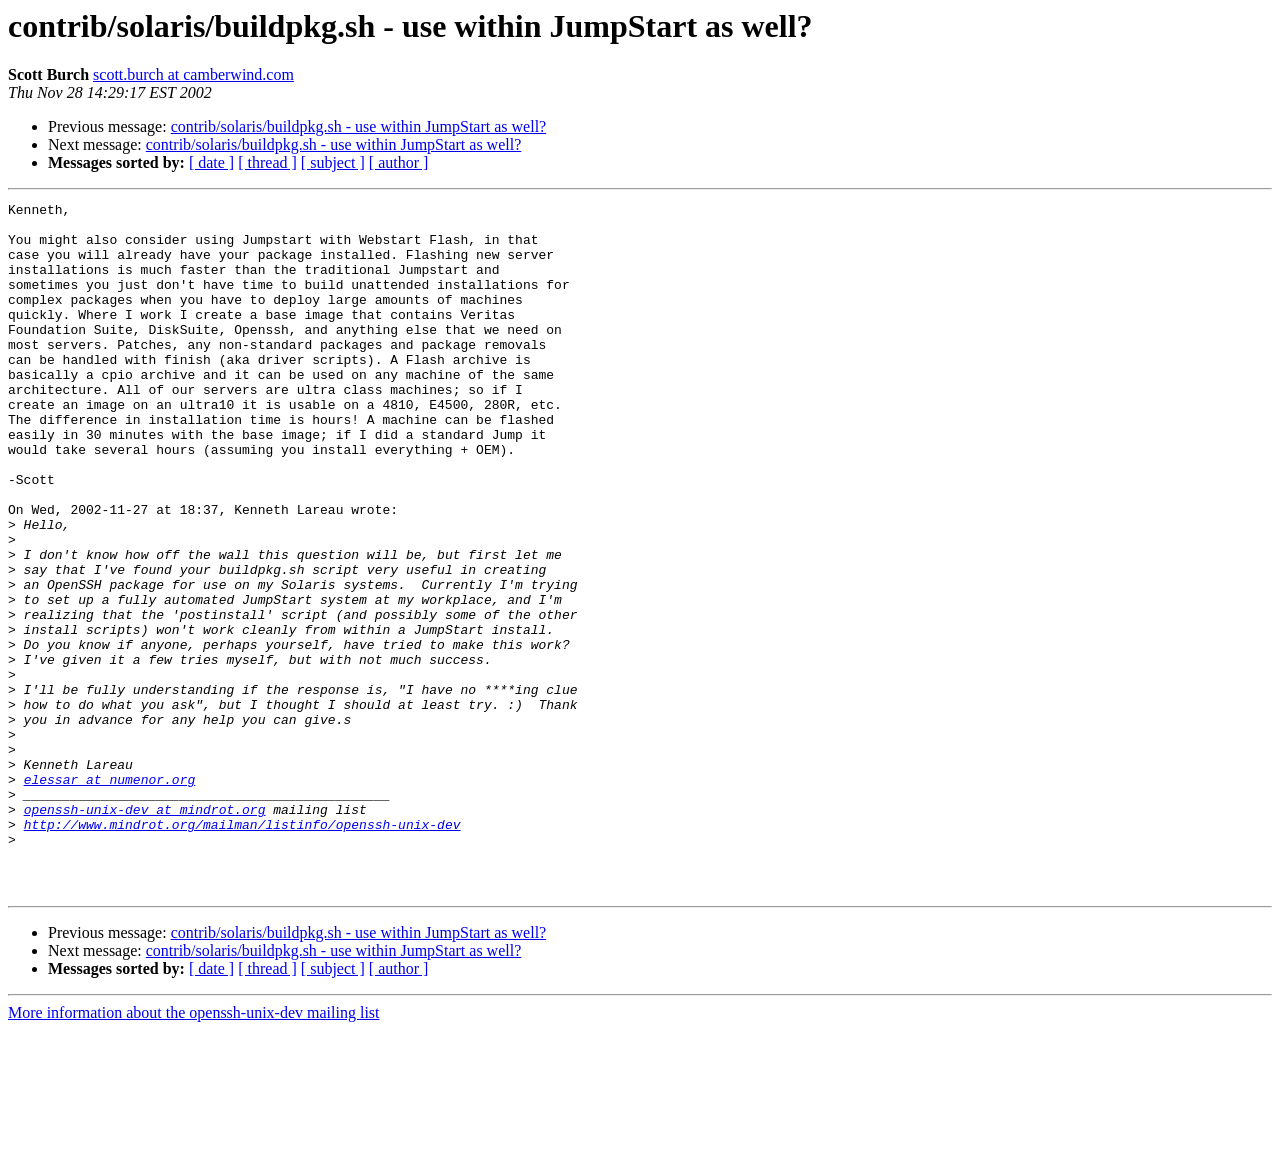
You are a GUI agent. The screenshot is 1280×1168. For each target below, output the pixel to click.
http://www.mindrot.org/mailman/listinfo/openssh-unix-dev (242, 950)
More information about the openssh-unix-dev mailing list (194, 1150)
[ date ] (211, 162)
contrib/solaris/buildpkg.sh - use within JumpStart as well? (359, 126)
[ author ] (399, 162)
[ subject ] (333, 162)
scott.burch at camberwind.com (193, 74)
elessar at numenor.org (110, 896)
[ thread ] (267, 162)
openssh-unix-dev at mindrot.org (145, 932)
